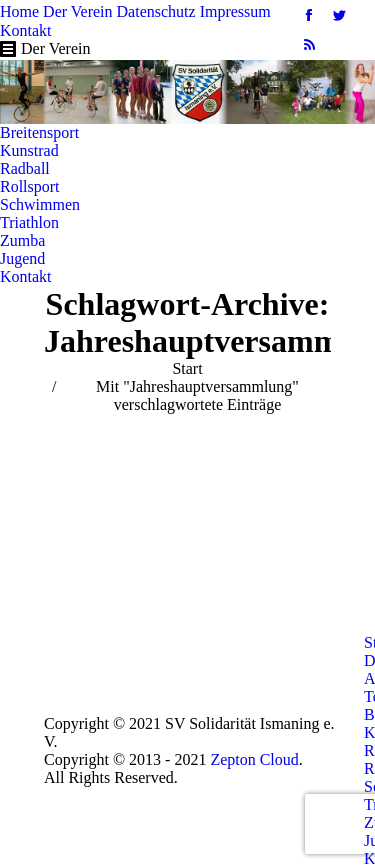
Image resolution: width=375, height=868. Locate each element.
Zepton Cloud (254, 759)
